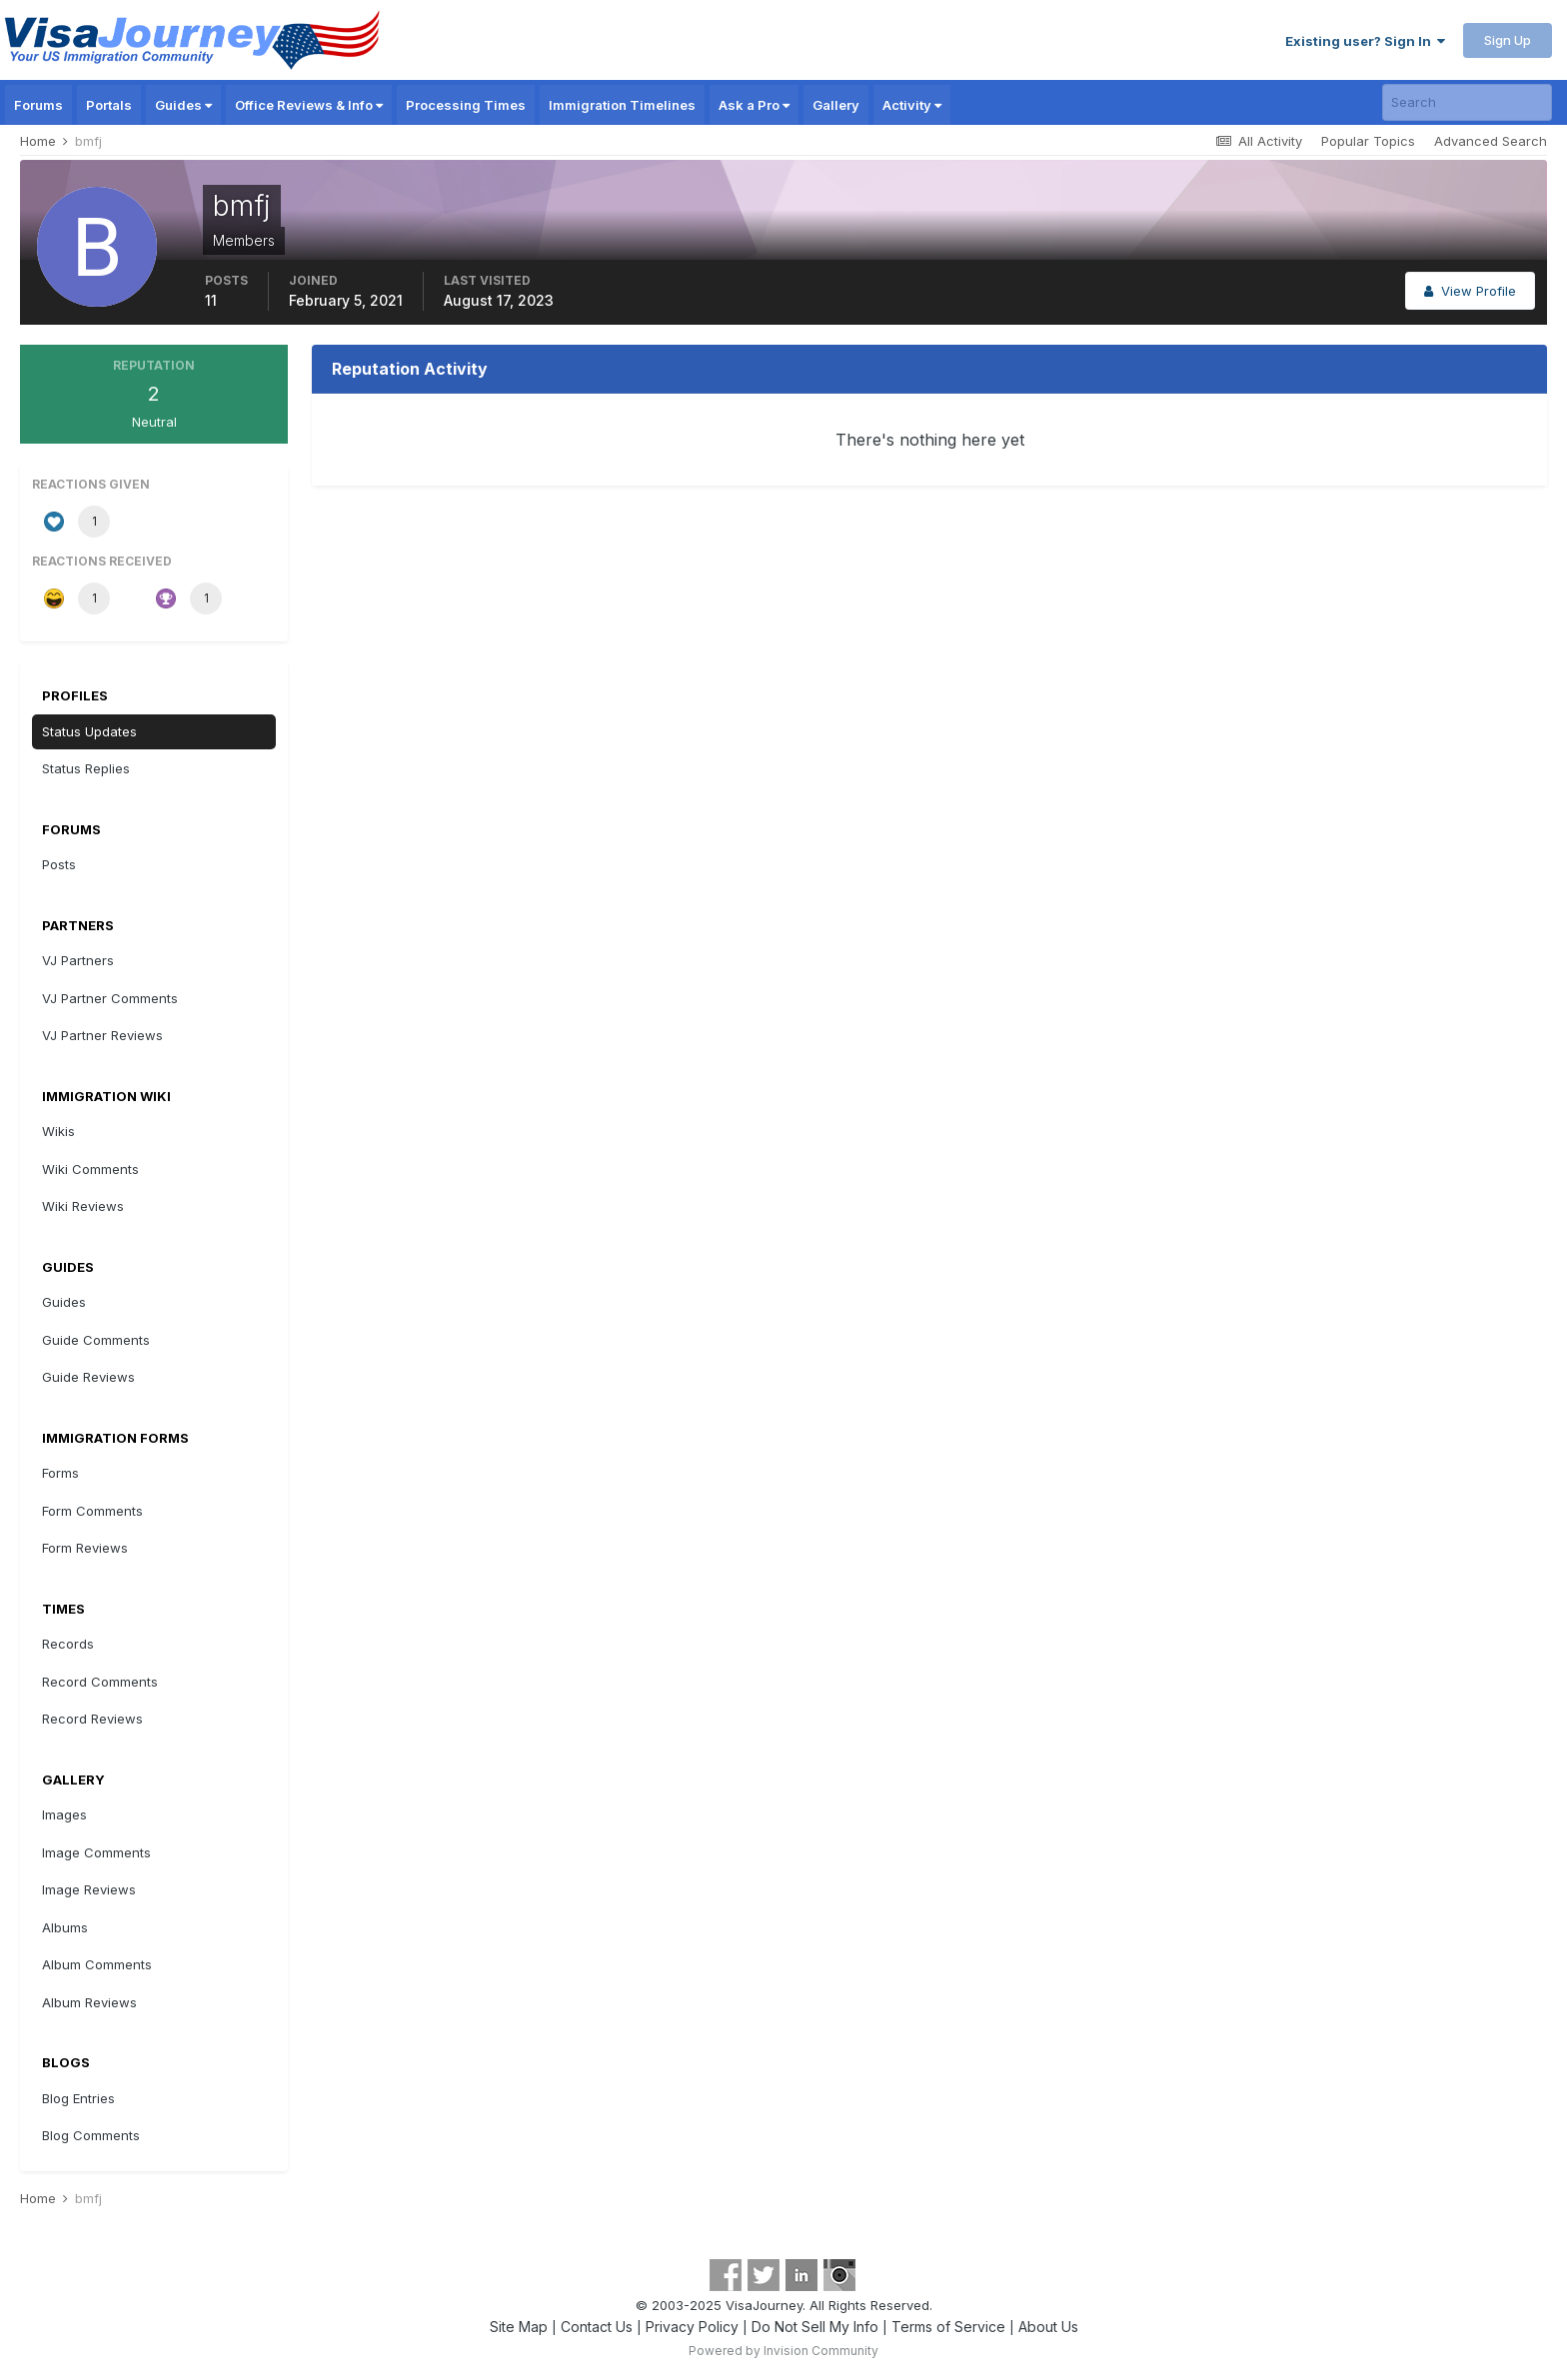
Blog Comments (91, 2135)
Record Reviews (92, 1719)
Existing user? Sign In (1365, 41)
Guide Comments (96, 1340)
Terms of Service (948, 2326)
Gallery (835, 105)
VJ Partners (78, 960)
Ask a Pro (754, 105)
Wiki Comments (90, 1169)
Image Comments (96, 1852)
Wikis (58, 1131)
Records (68, 1644)
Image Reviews (89, 1889)
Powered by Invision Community (783, 2350)
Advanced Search (1490, 141)
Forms (60, 1473)
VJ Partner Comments (110, 998)
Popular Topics (1368, 141)
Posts (59, 864)
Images (64, 1814)
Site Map (519, 2326)
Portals (109, 105)
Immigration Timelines (622, 105)
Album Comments (97, 1964)
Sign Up (1507, 40)
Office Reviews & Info (309, 105)
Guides (183, 105)
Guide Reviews (88, 1377)
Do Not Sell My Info (815, 2326)
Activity (911, 105)
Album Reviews (89, 2002)
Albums (65, 1927)
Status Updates (89, 731)
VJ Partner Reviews (102, 1035)
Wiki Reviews (83, 1206)
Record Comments (100, 1682)
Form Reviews (85, 1548)
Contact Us (597, 2326)
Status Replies (86, 768)
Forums (38, 105)
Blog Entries (78, 2098)
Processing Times (466, 105)
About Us (1048, 2326)
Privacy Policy (692, 2326)
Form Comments (92, 1511)
